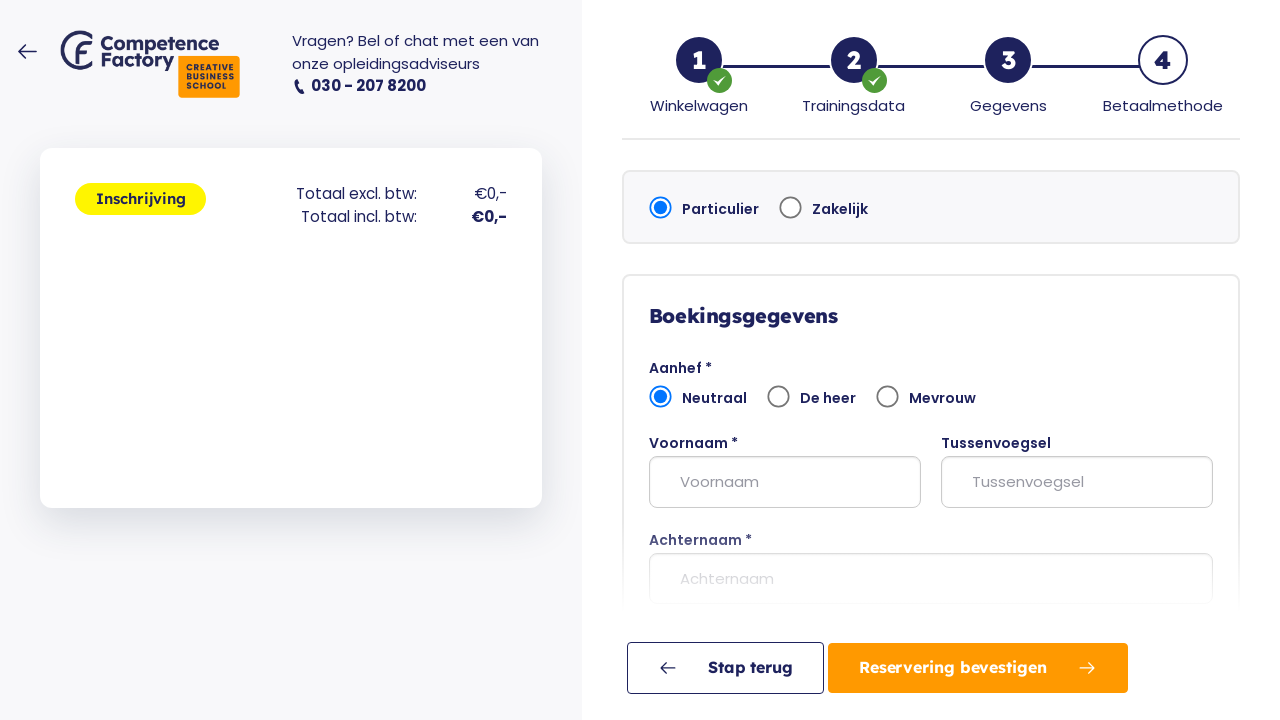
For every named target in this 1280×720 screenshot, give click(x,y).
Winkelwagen (699, 105)
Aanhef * (680, 368)
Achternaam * (700, 540)
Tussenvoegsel (996, 443)
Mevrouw (926, 397)
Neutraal (698, 397)
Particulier (704, 208)
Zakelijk (823, 208)
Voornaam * (693, 443)
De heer (811, 397)
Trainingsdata (853, 105)
